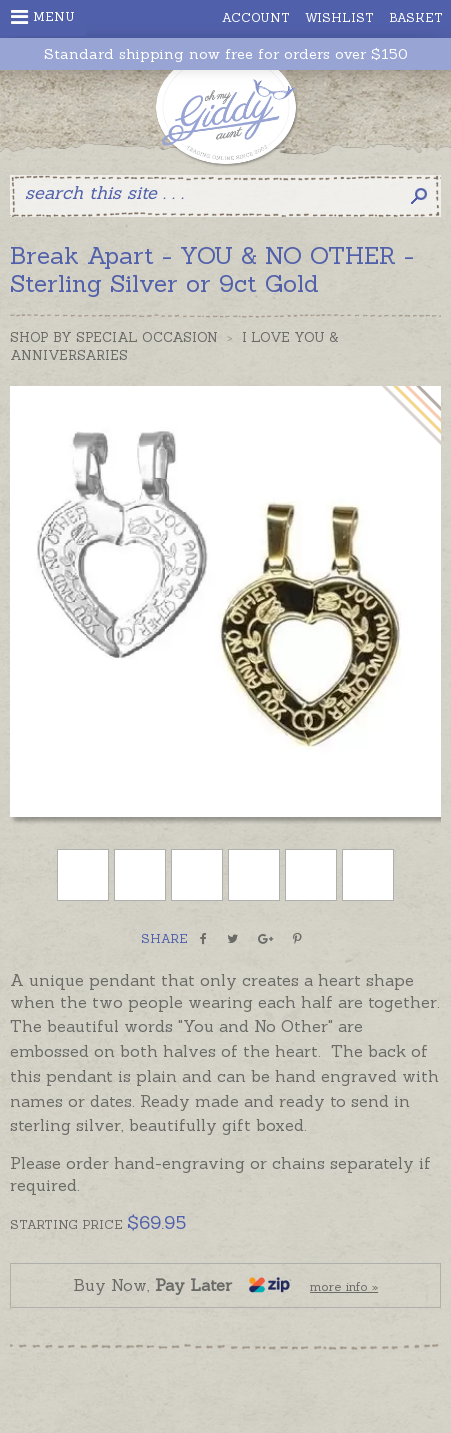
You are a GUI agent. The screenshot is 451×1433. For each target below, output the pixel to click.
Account (256, 17)
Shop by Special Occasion (114, 337)
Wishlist (339, 17)
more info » (344, 1286)
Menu (43, 17)
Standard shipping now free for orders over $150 (226, 54)
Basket (416, 17)
